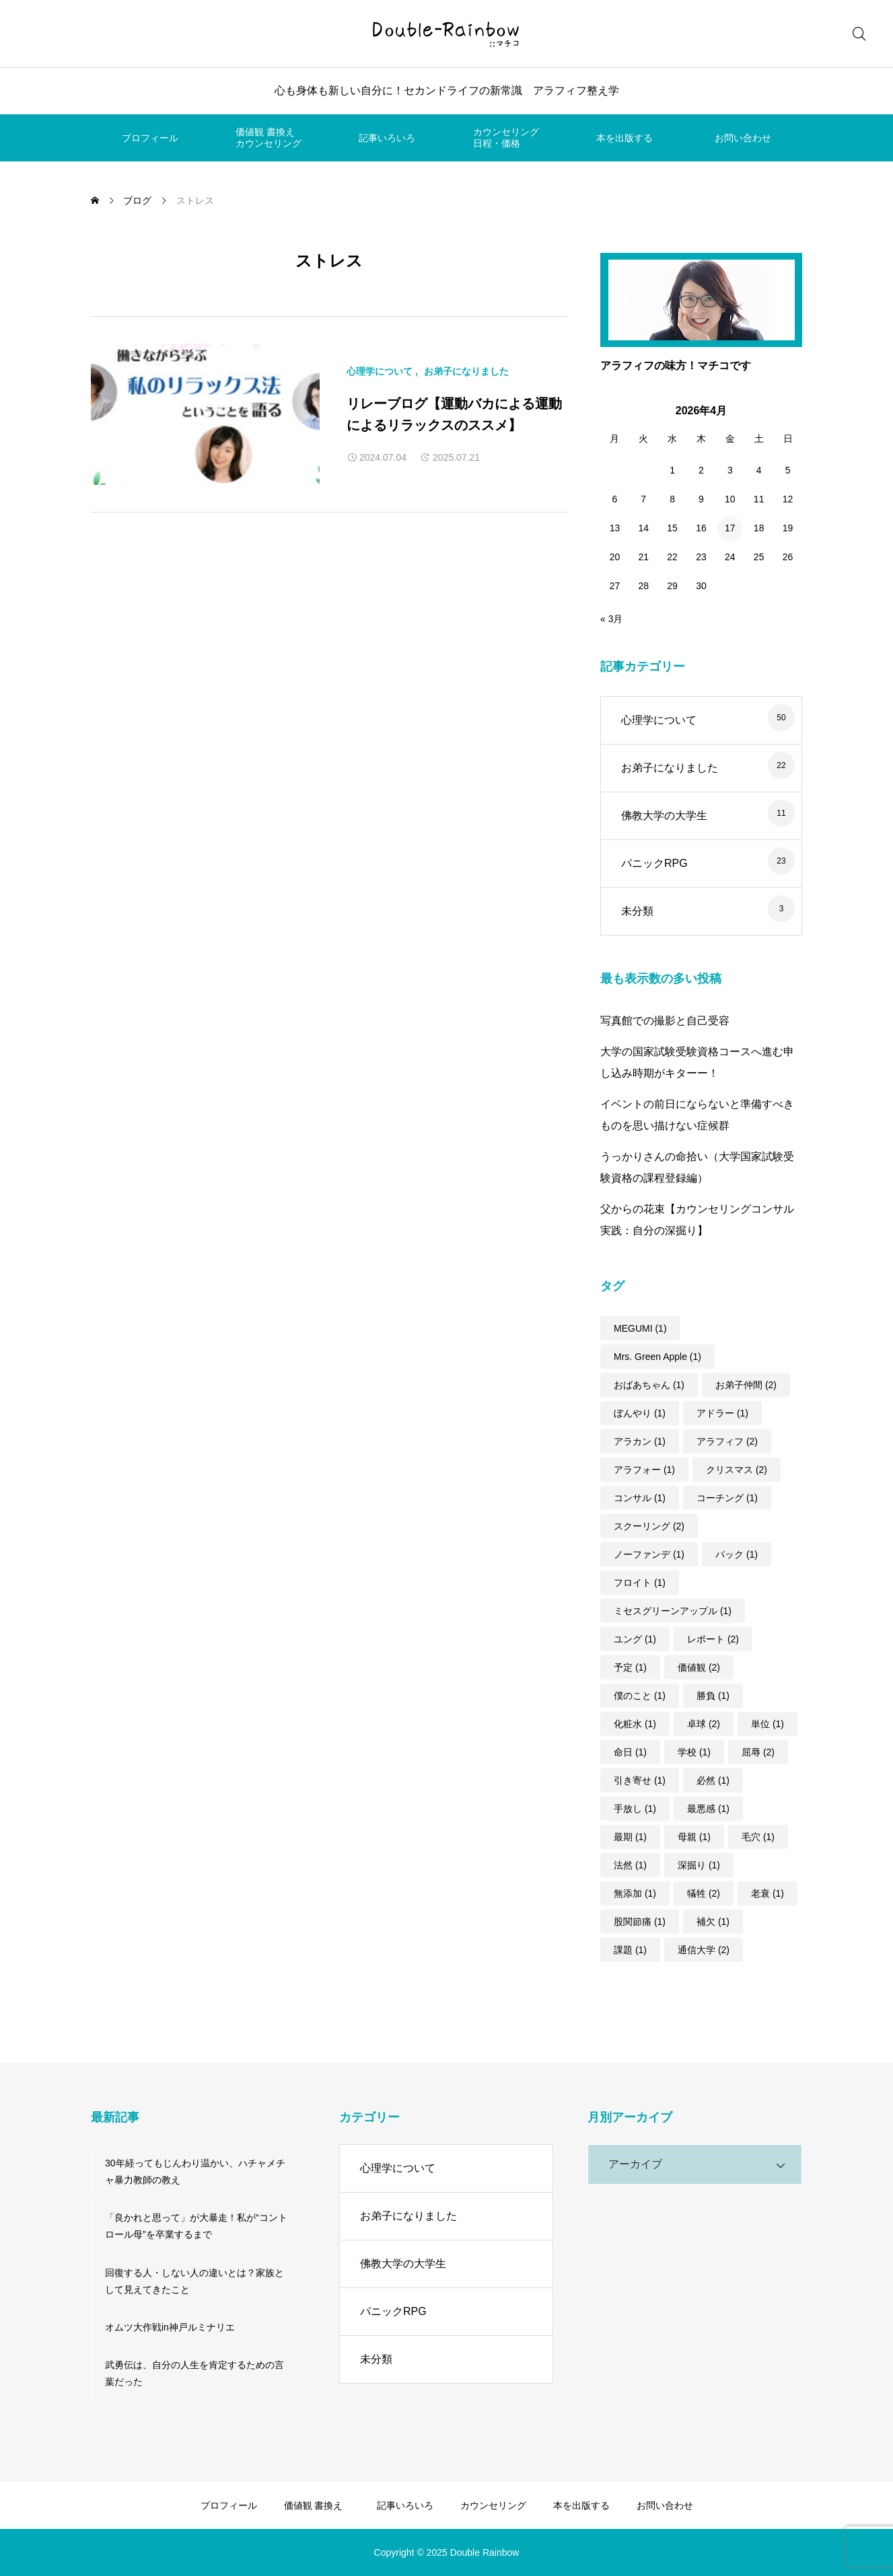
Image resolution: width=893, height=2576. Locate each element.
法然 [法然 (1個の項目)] (630, 1865)
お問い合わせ (743, 137)
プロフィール (150, 137)
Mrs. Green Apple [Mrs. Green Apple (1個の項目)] (657, 1356)
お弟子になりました (466, 371)
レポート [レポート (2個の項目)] (713, 1639)
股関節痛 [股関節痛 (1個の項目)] (640, 1921)
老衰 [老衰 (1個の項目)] (767, 1893)
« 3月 (611, 618)
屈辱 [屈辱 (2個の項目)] (758, 1752)
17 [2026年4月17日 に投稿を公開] (730, 528)
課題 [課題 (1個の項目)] (630, 1949)
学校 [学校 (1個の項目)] (694, 1752)
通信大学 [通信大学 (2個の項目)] (703, 1949)
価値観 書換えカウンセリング (268, 137)
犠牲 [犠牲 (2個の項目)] (703, 1893)
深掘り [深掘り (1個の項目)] (699, 1865)
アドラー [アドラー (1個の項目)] (722, 1413)
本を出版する (624, 137)
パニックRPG (654, 863)
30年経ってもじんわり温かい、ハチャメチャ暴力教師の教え (195, 2171)
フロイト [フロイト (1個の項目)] (640, 1582)
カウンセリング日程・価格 (506, 137)
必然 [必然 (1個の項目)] (712, 1780)
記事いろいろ (387, 137)
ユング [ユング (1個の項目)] (635, 1639)
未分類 (637, 911)
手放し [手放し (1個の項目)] (635, 1808)
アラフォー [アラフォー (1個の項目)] (644, 1469)
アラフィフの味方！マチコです (675, 365)
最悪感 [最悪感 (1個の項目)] (708, 1808)
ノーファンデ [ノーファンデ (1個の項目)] (649, 1554)
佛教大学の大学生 (664, 815)
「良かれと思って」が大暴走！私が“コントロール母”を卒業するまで (196, 2226)
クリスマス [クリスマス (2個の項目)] (736, 1469)
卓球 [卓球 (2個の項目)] (703, 1723)
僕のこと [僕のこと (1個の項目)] (640, 1695)
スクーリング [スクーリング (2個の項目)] (649, 1526)
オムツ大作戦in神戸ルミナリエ (170, 2327)
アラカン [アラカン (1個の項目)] (640, 1441)
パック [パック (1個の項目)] (736, 1554)
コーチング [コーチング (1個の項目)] (727, 1497)
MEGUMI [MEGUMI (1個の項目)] (640, 1328)
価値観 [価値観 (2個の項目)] (699, 1667)
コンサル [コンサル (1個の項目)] (640, 1497)
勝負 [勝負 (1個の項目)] (712, 1695)
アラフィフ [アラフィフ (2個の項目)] (727, 1441)
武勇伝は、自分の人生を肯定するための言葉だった (194, 2373)
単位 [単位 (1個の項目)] (767, 1723)
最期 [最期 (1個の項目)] (630, 1836)
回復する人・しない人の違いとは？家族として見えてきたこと (194, 2281)
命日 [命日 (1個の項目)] (630, 1752)
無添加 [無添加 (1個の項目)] (635, 1893)
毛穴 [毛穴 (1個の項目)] (758, 1836)
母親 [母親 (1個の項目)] (694, 1836)
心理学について (380, 371)
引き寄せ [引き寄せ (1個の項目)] (640, 1780)
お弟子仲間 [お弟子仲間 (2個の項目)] (746, 1384)
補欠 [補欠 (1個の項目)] (712, 1921)
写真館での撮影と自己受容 (664, 1020)
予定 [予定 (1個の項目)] (630, 1667)
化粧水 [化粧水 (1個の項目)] (635, 1723)
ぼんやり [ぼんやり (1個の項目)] (640, 1413)
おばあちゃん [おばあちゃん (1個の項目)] (649, 1384)
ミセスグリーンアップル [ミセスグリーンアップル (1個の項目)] (672, 1610)
